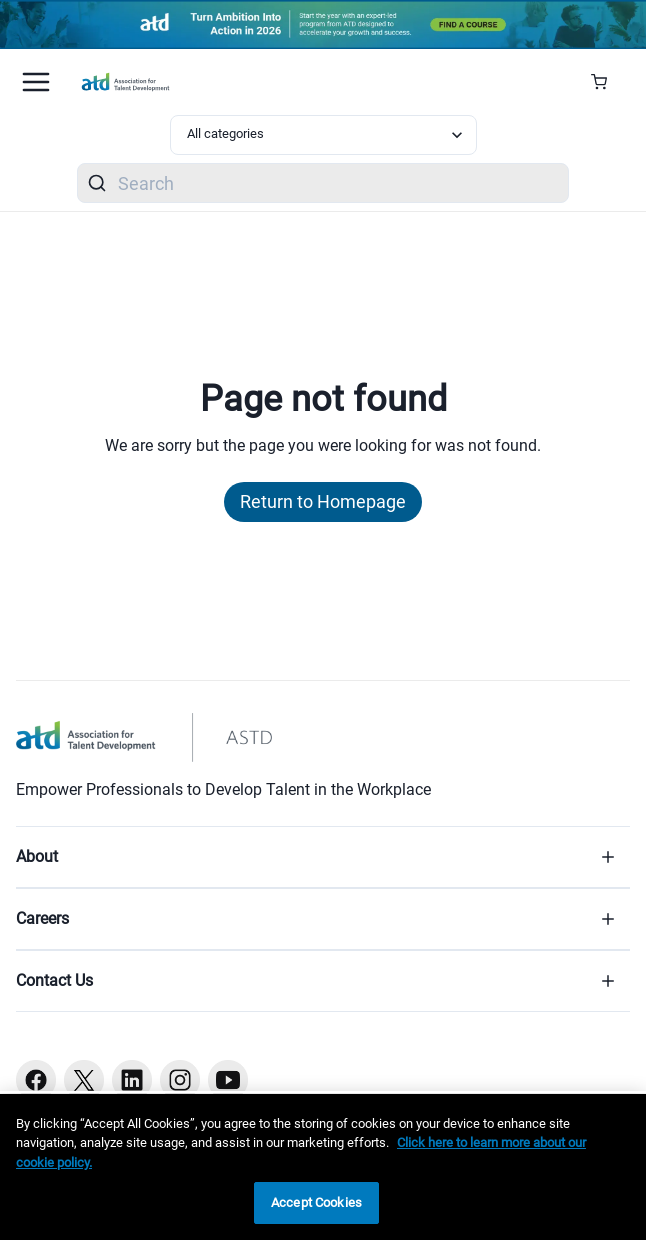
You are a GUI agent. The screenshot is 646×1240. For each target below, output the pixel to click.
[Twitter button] (84, 1080)
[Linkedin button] (132, 1080)
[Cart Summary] (606, 82)
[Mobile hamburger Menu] (36, 82)
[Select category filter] (323, 135)
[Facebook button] (36, 1080)
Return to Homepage (323, 501)
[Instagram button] (180, 1080)
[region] (323, 1167)
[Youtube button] (228, 1080)
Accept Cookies (316, 1202)
